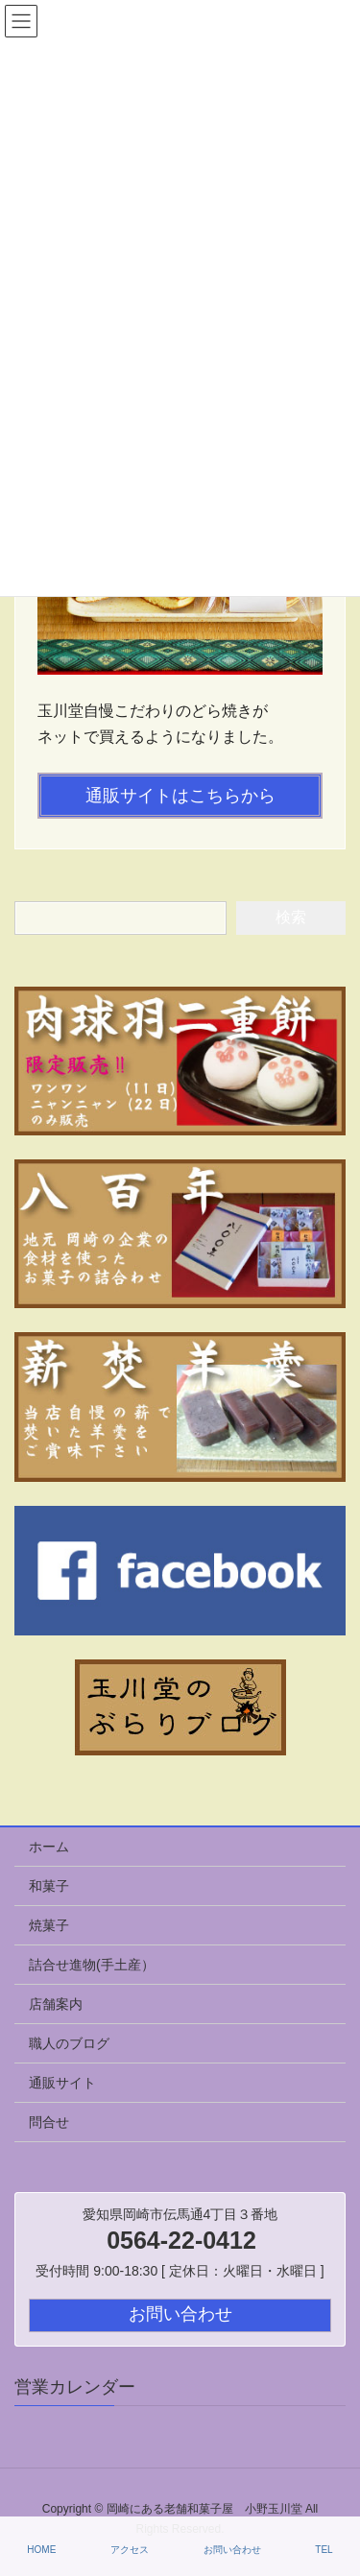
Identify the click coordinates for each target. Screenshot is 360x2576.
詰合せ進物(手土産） (92, 1964)
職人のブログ (69, 2043)
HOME (41, 2549)
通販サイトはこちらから (180, 795)
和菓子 (49, 1886)
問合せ (49, 2122)
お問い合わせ (232, 2549)
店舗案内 (56, 2004)
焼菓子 (49, 1925)
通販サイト (62, 2082)
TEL (323, 2549)
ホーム (49, 1846)
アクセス (129, 2549)
